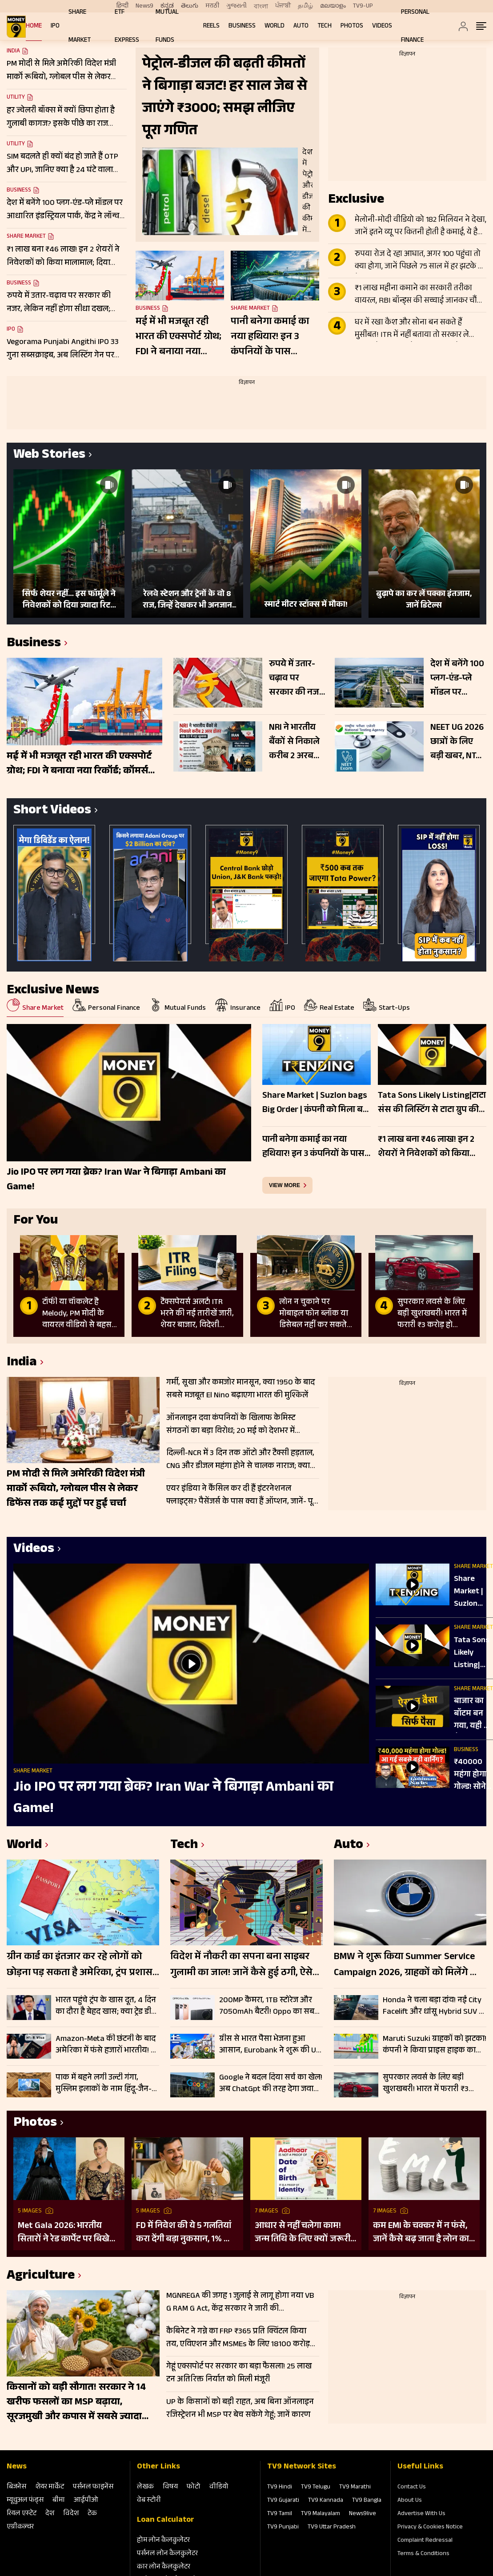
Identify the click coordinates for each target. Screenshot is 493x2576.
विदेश (71, 2514)
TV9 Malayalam (320, 2514)
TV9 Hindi (279, 2487)
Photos (352, 26)
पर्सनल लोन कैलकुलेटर (167, 2554)
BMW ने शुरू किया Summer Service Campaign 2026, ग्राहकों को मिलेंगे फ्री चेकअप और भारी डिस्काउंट (407, 1965)
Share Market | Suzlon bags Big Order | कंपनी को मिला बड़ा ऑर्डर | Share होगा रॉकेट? (472, 1592)
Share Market (26, 237)
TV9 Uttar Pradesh (332, 2527)
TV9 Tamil (279, 2514)
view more (284, 1185)
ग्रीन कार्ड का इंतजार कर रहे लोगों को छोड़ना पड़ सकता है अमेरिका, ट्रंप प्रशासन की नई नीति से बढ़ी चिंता (83, 1965)
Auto (301, 26)
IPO (55, 26)
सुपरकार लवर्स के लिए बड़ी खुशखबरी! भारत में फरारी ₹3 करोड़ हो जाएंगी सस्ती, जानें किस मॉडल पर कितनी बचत (431, 2083)
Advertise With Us (421, 2514)
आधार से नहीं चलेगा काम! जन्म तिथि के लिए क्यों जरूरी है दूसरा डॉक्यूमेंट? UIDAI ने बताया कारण (306, 2233)
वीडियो (218, 2487)
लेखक (145, 2487)
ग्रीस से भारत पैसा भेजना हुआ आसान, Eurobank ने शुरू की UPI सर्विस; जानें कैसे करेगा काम (270, 2045)
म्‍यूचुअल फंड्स (25, 2501)
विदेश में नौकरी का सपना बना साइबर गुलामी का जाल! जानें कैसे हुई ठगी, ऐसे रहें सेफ (241, 1965)
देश (49, 2514)
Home (34, 26)
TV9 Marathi (355, 2487)
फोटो (193, 2487)
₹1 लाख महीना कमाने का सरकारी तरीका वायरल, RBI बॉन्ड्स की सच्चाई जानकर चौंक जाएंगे (419, 295)
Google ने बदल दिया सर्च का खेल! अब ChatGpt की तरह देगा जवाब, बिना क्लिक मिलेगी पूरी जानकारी (270, 2083)
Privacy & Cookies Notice (430, 2527)
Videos (382, 26)
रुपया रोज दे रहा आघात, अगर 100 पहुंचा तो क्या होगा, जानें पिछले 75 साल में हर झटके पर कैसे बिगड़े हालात (420, 260)
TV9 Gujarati (283, 2501)
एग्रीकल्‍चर (20, 2527)
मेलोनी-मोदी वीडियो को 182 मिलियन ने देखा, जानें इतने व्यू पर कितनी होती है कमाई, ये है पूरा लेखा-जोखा (420, 226)
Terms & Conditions (423, 2554)
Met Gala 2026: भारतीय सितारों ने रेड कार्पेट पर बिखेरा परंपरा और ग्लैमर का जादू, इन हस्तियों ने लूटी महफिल (67, 2233)
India (13, 51)
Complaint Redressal (425, 2541)
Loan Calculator (165, 2520)
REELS (211, 26)
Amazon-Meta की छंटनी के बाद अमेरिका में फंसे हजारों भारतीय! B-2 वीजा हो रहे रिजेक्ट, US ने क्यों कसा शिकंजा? (107, 2045)
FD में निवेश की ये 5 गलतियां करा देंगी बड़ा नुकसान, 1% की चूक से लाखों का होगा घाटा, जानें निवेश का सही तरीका (185, 2233)
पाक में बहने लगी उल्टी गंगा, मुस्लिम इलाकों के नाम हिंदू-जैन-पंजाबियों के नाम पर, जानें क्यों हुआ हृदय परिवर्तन (104, 2083)
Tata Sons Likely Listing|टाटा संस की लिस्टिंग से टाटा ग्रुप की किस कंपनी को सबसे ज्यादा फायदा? (473, 1653)
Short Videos (52, 811)
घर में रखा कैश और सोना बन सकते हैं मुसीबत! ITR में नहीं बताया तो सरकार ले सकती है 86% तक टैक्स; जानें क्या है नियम (416, 329)
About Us (409, 2501)
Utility (16, 98)
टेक (92, 2514)
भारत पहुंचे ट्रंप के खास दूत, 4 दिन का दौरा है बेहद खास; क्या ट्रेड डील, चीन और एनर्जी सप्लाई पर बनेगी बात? (107, 2006)
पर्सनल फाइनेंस (93, 2487)
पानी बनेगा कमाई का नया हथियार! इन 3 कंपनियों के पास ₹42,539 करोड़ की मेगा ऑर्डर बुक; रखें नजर (274, 337)
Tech (324, 26)
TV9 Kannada (325, 2501)
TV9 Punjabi (283, 2527)
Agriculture (41, 2276)
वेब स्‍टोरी (149, 2501)
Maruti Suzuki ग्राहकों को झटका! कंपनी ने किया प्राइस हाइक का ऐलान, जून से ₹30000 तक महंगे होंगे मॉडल (434, 2045)
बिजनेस (16, 2487)
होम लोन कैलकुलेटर (163, 2541)
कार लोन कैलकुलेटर (163, 2567)
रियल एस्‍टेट (21, 2514)
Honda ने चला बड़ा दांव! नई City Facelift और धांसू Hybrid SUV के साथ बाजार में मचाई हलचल (434, 2006)
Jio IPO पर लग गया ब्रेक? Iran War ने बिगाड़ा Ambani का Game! (173, 1799)
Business (242, 26)
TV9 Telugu (315, 2487)
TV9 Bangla (366, 2501)
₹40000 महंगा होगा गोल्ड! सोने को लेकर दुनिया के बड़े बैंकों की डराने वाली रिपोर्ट (473, 1775)
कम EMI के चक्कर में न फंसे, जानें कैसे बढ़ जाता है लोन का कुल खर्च (421, 2233)
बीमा (58, 2501)
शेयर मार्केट (49, 2487)
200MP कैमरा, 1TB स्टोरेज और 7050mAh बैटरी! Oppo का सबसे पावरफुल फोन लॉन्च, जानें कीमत (269, 2006)
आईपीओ (86, 2501)
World (275, 26)
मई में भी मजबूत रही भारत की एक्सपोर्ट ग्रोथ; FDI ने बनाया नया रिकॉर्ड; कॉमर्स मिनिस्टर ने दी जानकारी (178, 337)
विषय (170, 2487)
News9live (362, 2514)
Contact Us (411, 2487)
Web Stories (49, 455)
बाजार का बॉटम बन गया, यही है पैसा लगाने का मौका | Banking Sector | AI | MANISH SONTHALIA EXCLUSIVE (473, 1714)
